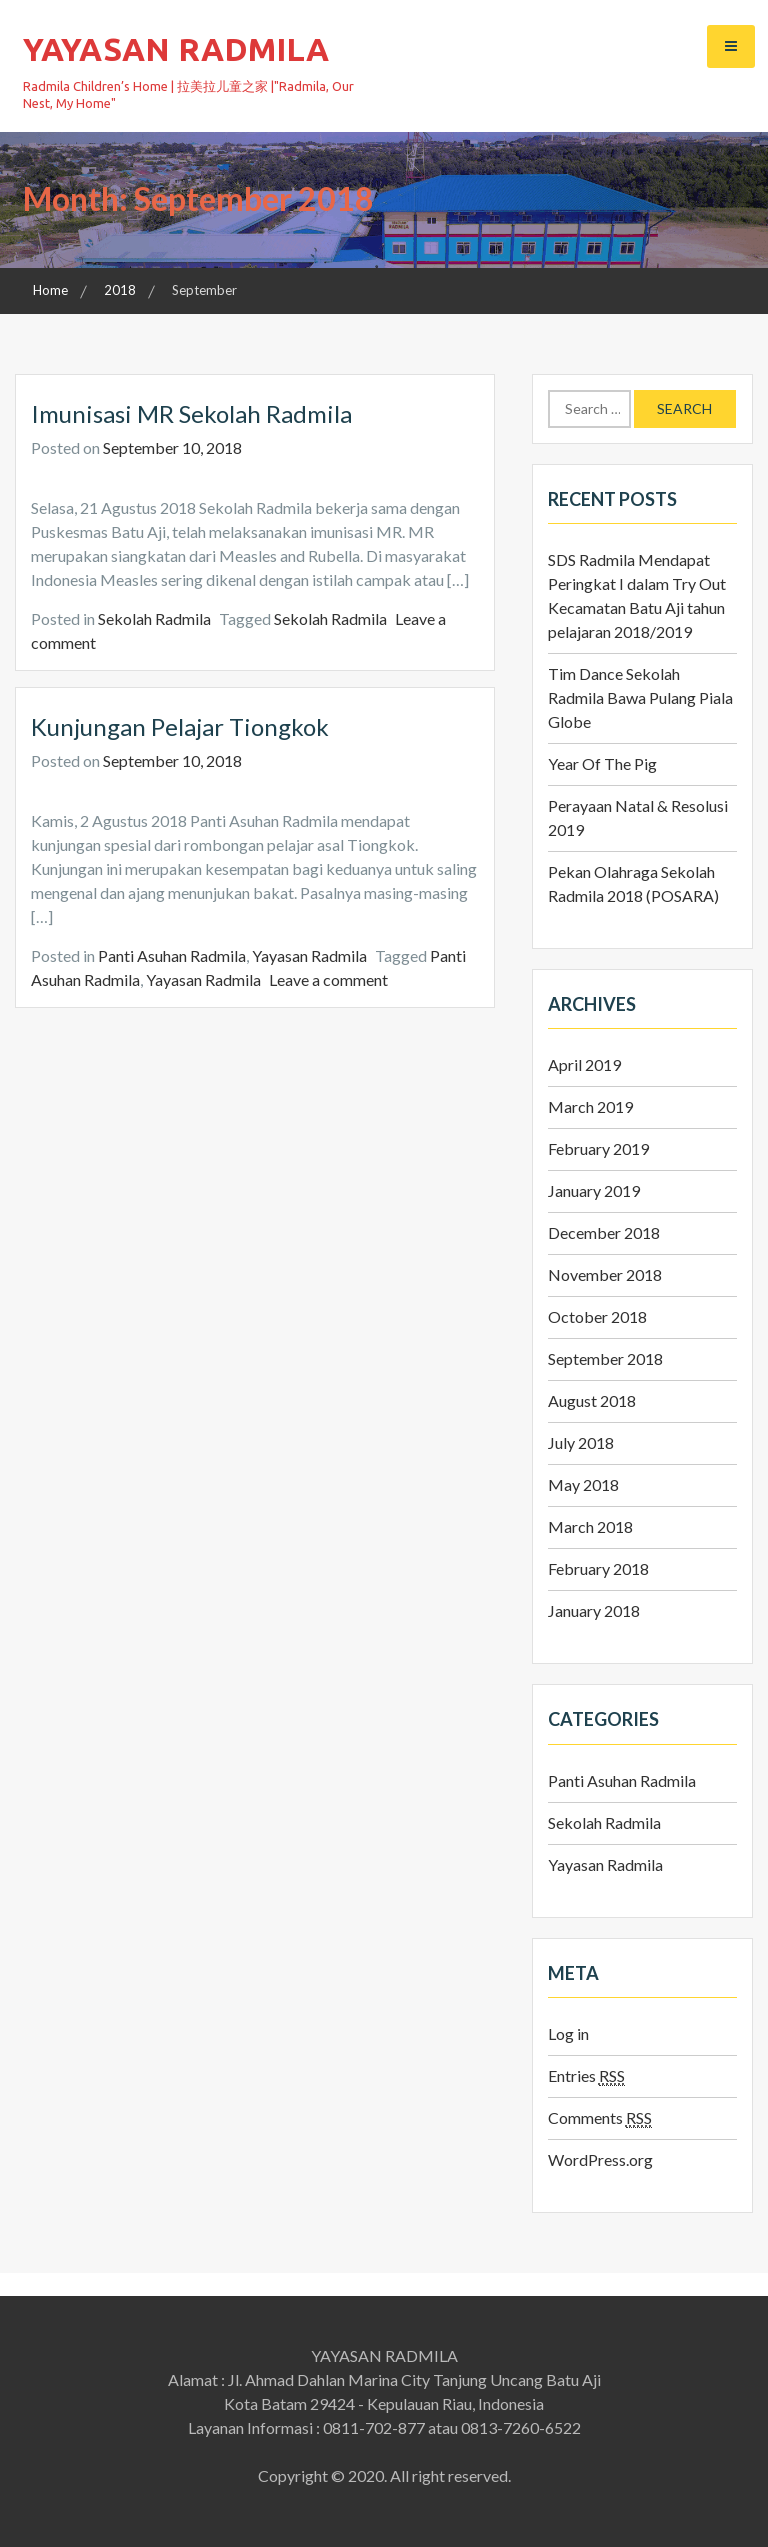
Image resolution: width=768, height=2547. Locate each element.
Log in (568, 2033)
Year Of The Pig (602, 763)
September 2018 (605, 1358)
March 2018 (590, 1526)
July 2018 (581, 1442)
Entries (586, 2076)
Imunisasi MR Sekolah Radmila (191, 413)
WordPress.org (600, 2159)
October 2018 (597, 1316)
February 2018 (598, 1568)
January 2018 (594, 1610)
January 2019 (594, 1190)
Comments (600, 2118)
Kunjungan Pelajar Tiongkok (180, 726)
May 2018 (583, 1484)
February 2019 (598, 1148)
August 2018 (592, 1400)
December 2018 (604, 1232)
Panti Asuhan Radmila (172, 955)
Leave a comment (328, 979)
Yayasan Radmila (309, 955)
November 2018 (605, 1274)
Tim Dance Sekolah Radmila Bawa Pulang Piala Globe (640, 697)
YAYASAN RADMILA (176, 49)
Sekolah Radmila (154, 618)
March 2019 (590, 1106)
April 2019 (584, 1064)
